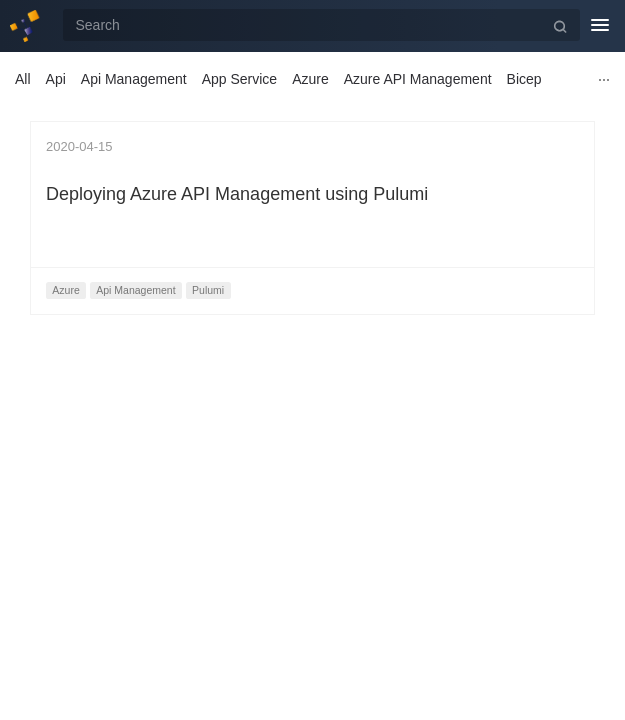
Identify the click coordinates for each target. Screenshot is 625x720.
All (23, 79)
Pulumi (208, 290)
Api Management (134, 79)
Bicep (524, 79)
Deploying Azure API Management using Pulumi (237, 194)
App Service (239, 79)
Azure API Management (418, 79)
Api (56, 79)
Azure (310, 79)
